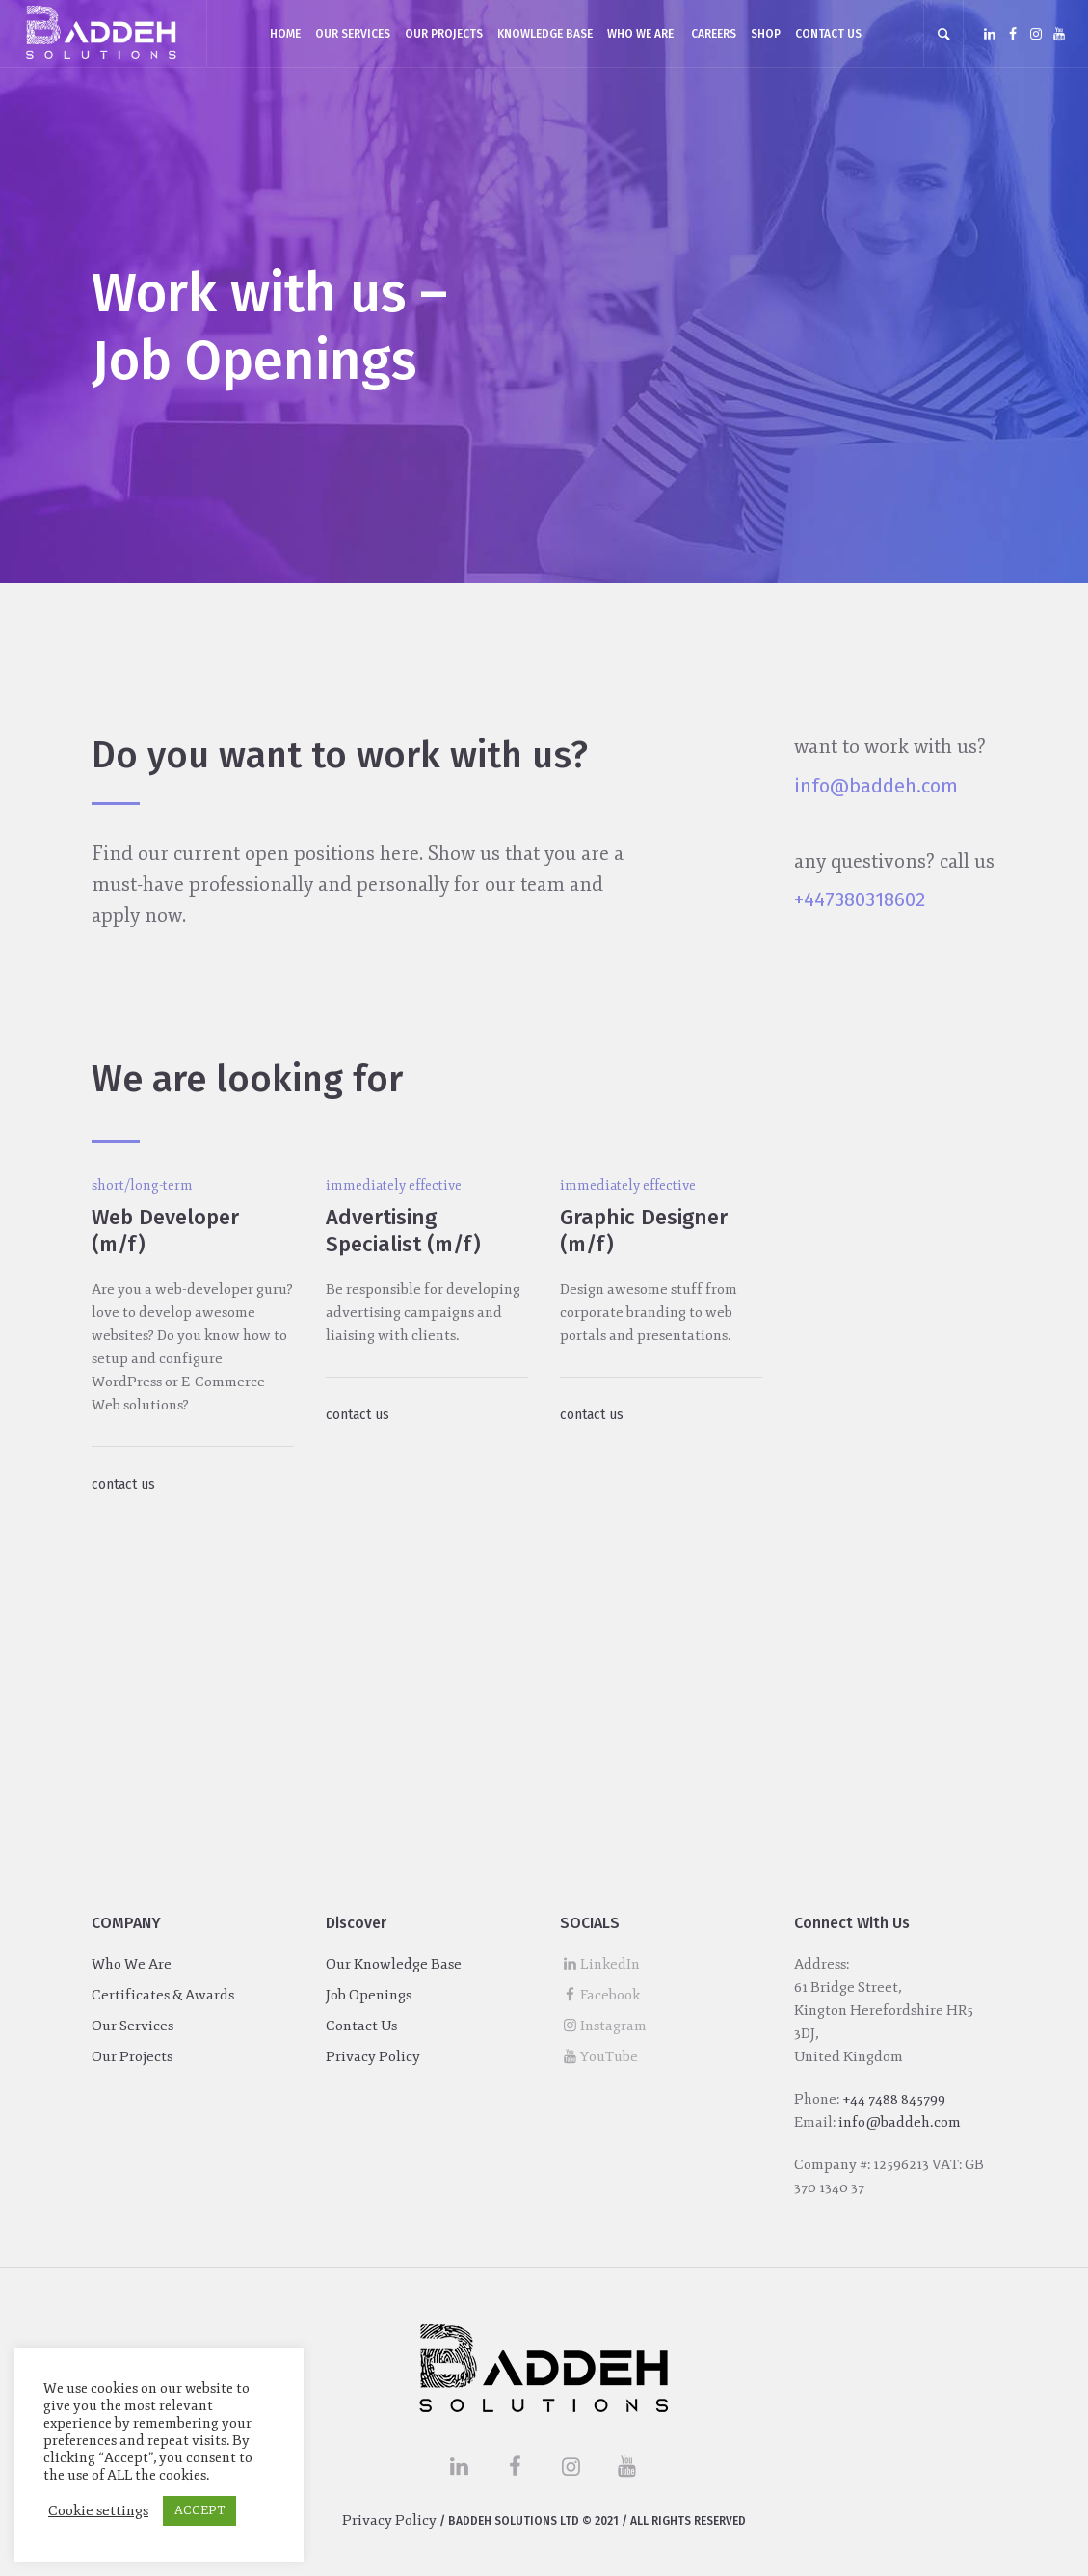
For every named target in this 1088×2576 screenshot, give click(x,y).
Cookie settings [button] (98, 2511)
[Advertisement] (544, 1701)
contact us (123, 1484)
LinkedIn (610, 1964)
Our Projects (132, 2057)
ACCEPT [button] (199, 2510)
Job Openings (368, 1995)
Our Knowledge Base (394, 1964)
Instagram (613, 2026)
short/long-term (142, 1185)
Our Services (132, 2026)
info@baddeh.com (876, 785)
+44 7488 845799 (893, 2099)
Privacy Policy (373, 2057)
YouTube (609, 2057)
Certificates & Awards (163, 1995)
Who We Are (132, 1964)
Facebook (610, 1995)
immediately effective (394, 1185)
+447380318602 (859, 899)
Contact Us (361, 2026)
